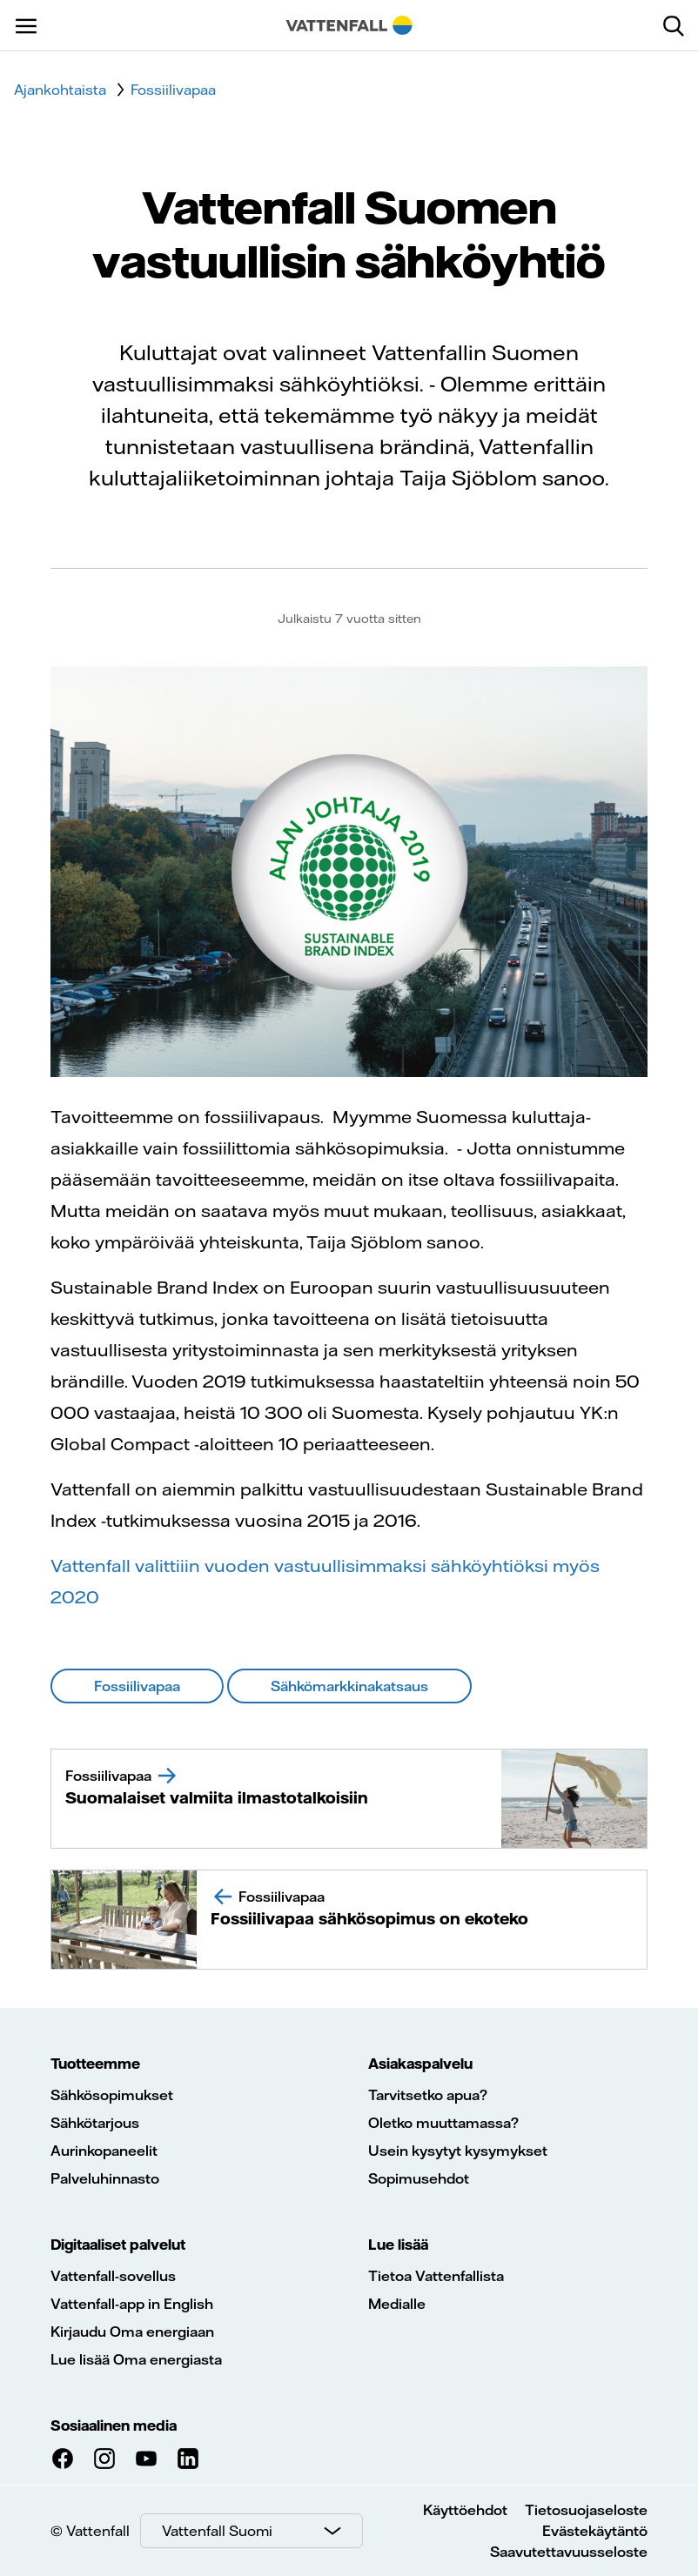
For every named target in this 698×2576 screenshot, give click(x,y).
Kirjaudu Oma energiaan (132, 2331)
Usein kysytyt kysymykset (457, 2150)
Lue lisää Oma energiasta (136, 2359)
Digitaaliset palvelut (117, 2244)
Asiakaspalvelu (420, 2063)
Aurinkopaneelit (104, 2150)
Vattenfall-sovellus (113, 2276)
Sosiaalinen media (113, 2425)
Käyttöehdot (465, 2510)
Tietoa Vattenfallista (436, 2276)
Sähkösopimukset (111, 2095)
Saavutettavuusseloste (569, 2551)
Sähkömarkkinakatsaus (349, 1686)
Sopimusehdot (418, 2178)
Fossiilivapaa (137, 1686)
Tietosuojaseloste (586, 2510)
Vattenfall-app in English (131, 2303)
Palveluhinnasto (104, 2178)
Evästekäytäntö (595, 2530)
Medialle (397, 2303)
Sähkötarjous (94, 2122)
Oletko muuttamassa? (443, 2122)
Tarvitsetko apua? (427, 2095)
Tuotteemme (95, 2063)
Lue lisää (398, 2244)
